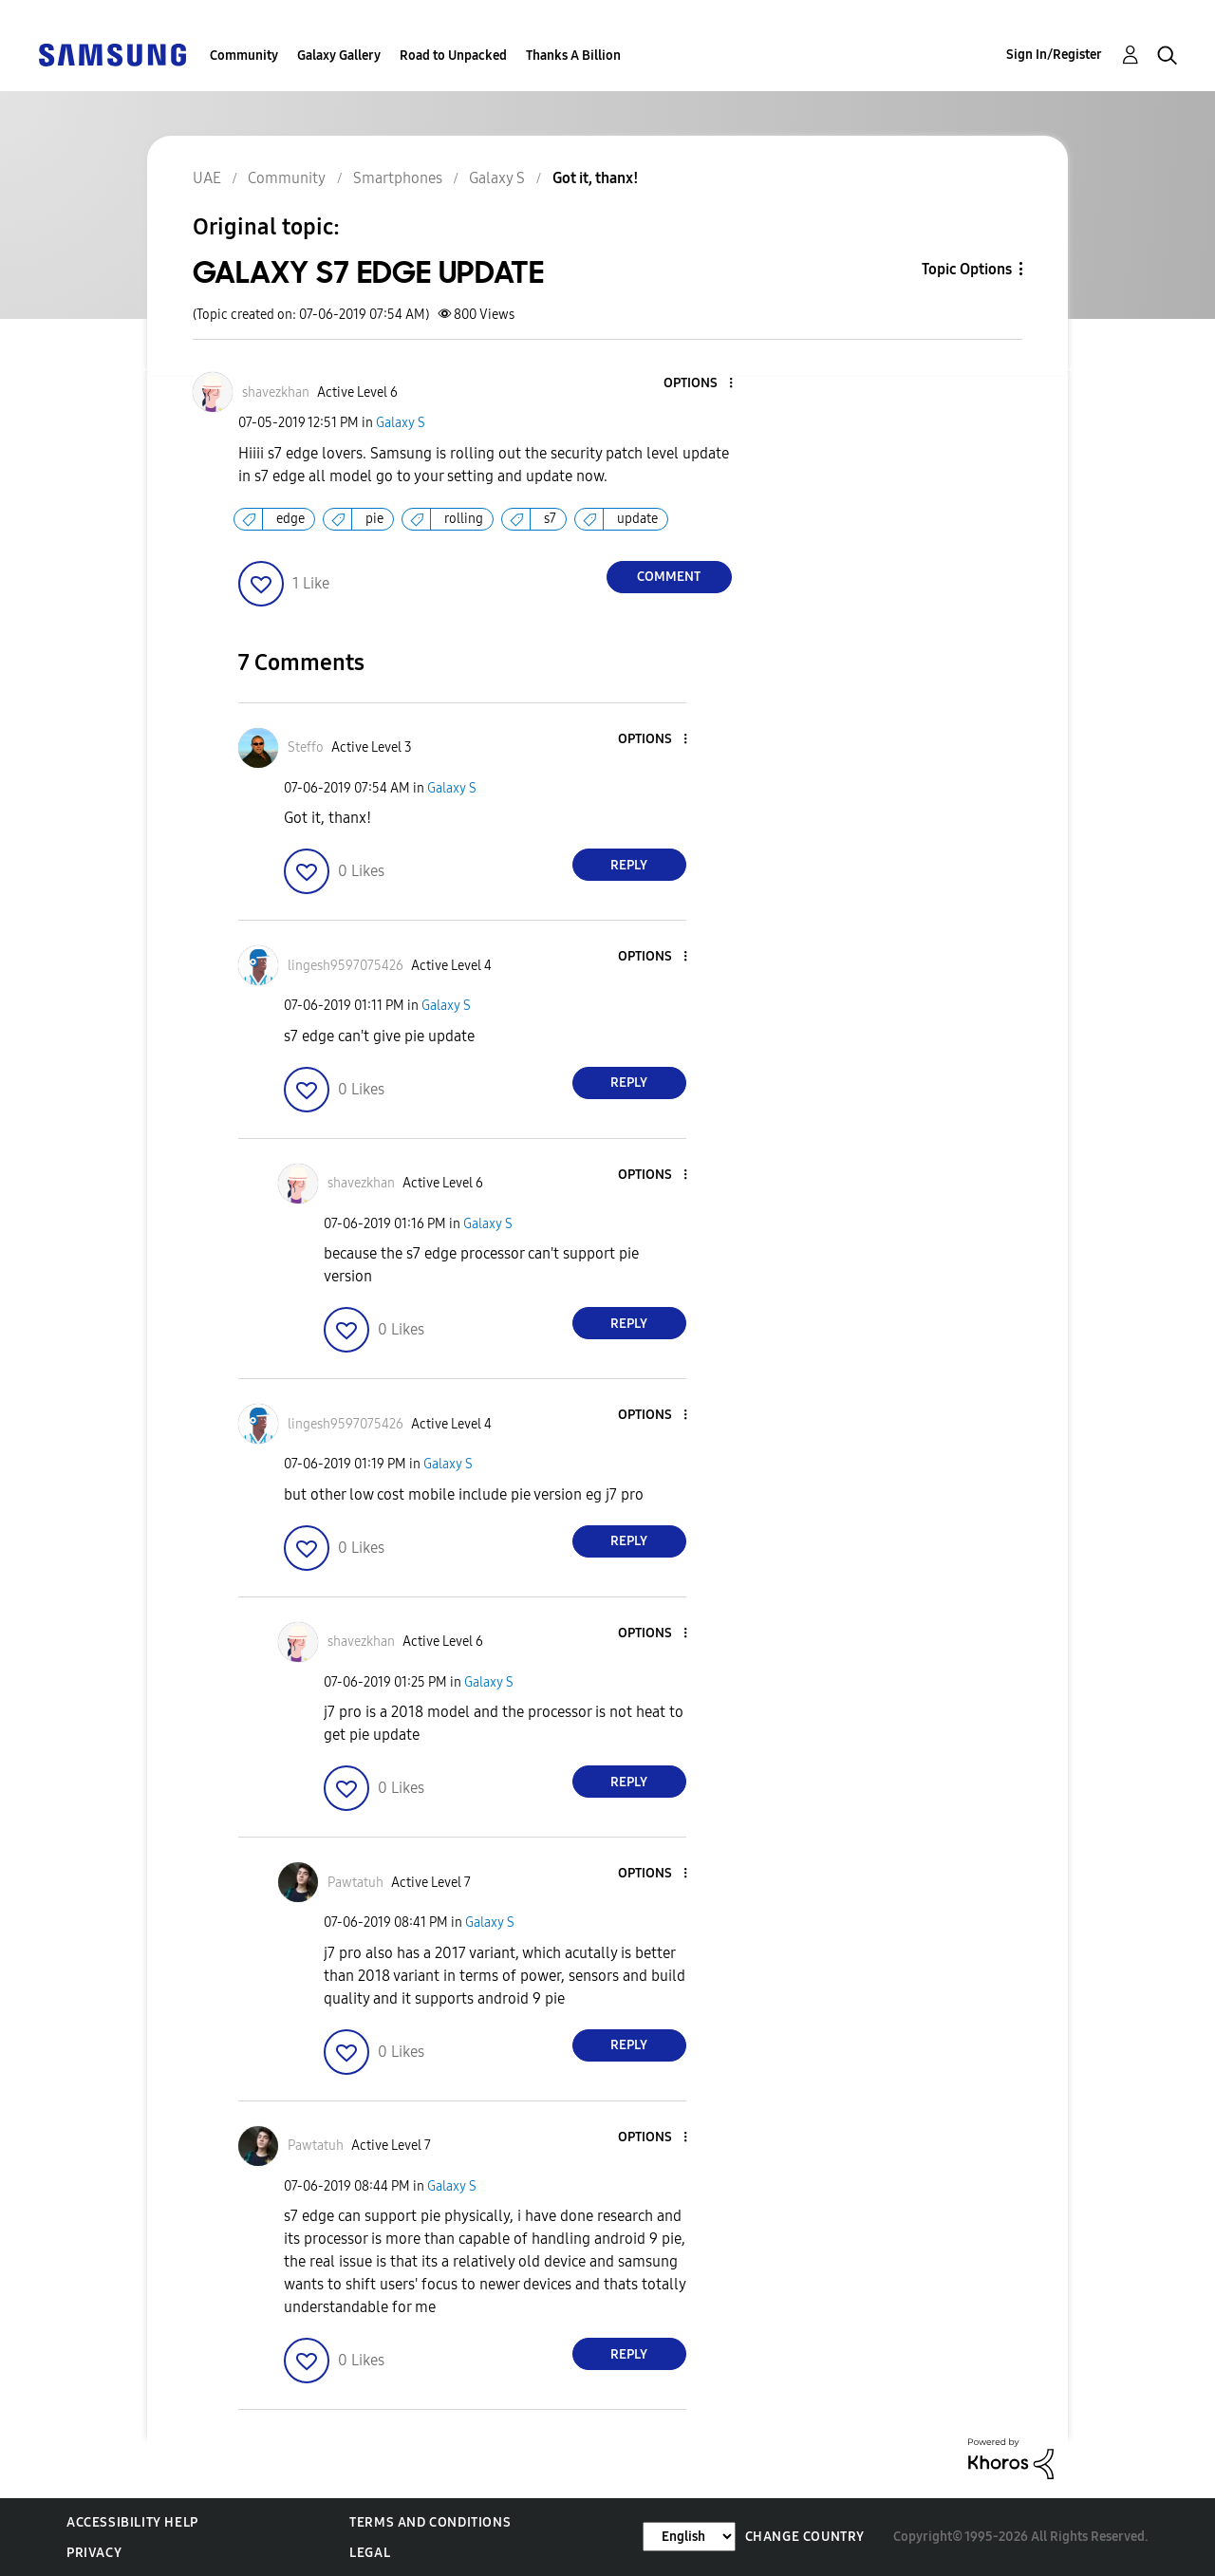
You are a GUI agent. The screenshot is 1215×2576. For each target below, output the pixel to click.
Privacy (94, 2553)
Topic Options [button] (967, 269)
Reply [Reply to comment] (628, 865)
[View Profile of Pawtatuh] (355, 1883)
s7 (550, 519)
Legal (369, 2553)
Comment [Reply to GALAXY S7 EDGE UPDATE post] (669, 577)
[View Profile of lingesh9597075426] (345, 966)
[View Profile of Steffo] (306, 747)
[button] (698, 384)
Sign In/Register (1054, 55)
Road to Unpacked (453, 55)
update (637, 519)
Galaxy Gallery (339, 55)
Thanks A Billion (573, 55)
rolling (463, 519)
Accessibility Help (132, 2522)
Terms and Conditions (430, 2522)
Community (244, 55)
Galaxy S (400, 423)
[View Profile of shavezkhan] (275, 392)
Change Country (805, 2537)
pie (374, 519)
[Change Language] (689, 2536)
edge (290, 519)
